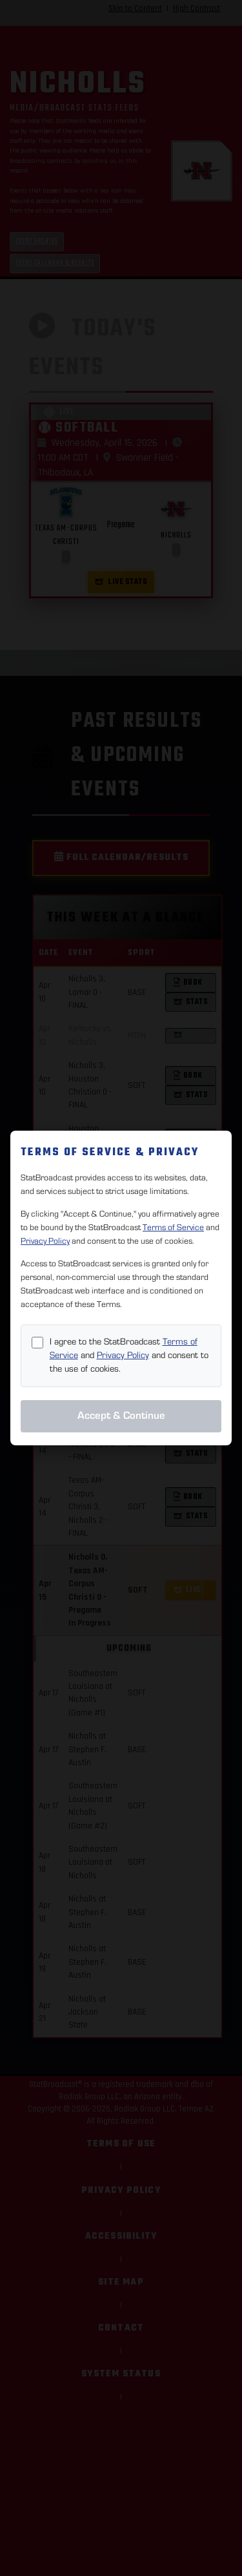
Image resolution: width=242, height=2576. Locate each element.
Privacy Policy (45, 1241)
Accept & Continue (121, 1415)
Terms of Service (173, 1227)
